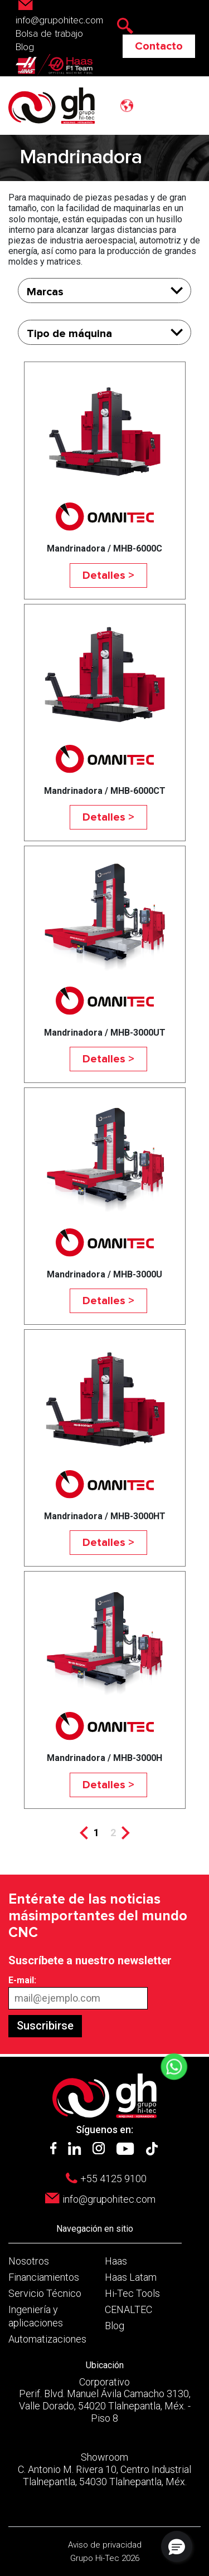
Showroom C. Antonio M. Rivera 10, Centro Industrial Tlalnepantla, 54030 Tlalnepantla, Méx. (104, 2469)
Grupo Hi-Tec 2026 (104, 2558)
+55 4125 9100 (113, 2178)
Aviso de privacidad (105, 2545)
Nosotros (28, 2261)
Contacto (159, 46)
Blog (25, 47)
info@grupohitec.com (108, 2199)
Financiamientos (43, 2277)
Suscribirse (45, 2025)
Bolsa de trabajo (49, 34)
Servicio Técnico (44, 2293)
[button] (176, 2546)
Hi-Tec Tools (132, 2293)
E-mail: (22, 1980)
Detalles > (108, 575)
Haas (116, 2261)
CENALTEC (128, 2309)
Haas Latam (131, 2277)
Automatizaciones (47, 2339)
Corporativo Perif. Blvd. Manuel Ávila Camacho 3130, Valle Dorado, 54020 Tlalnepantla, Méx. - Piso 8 (105, 2400)
